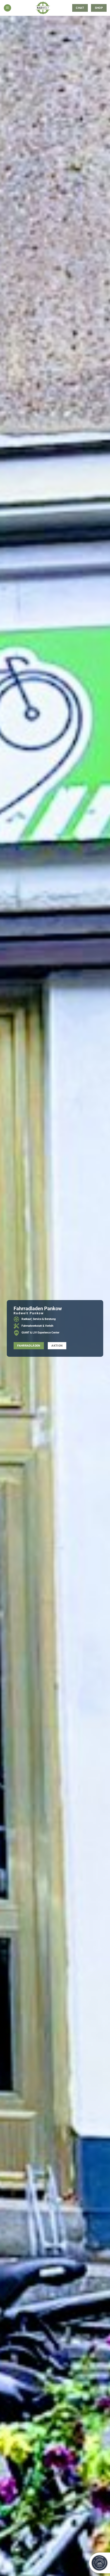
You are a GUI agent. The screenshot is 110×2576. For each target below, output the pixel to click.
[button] (7, 8)
